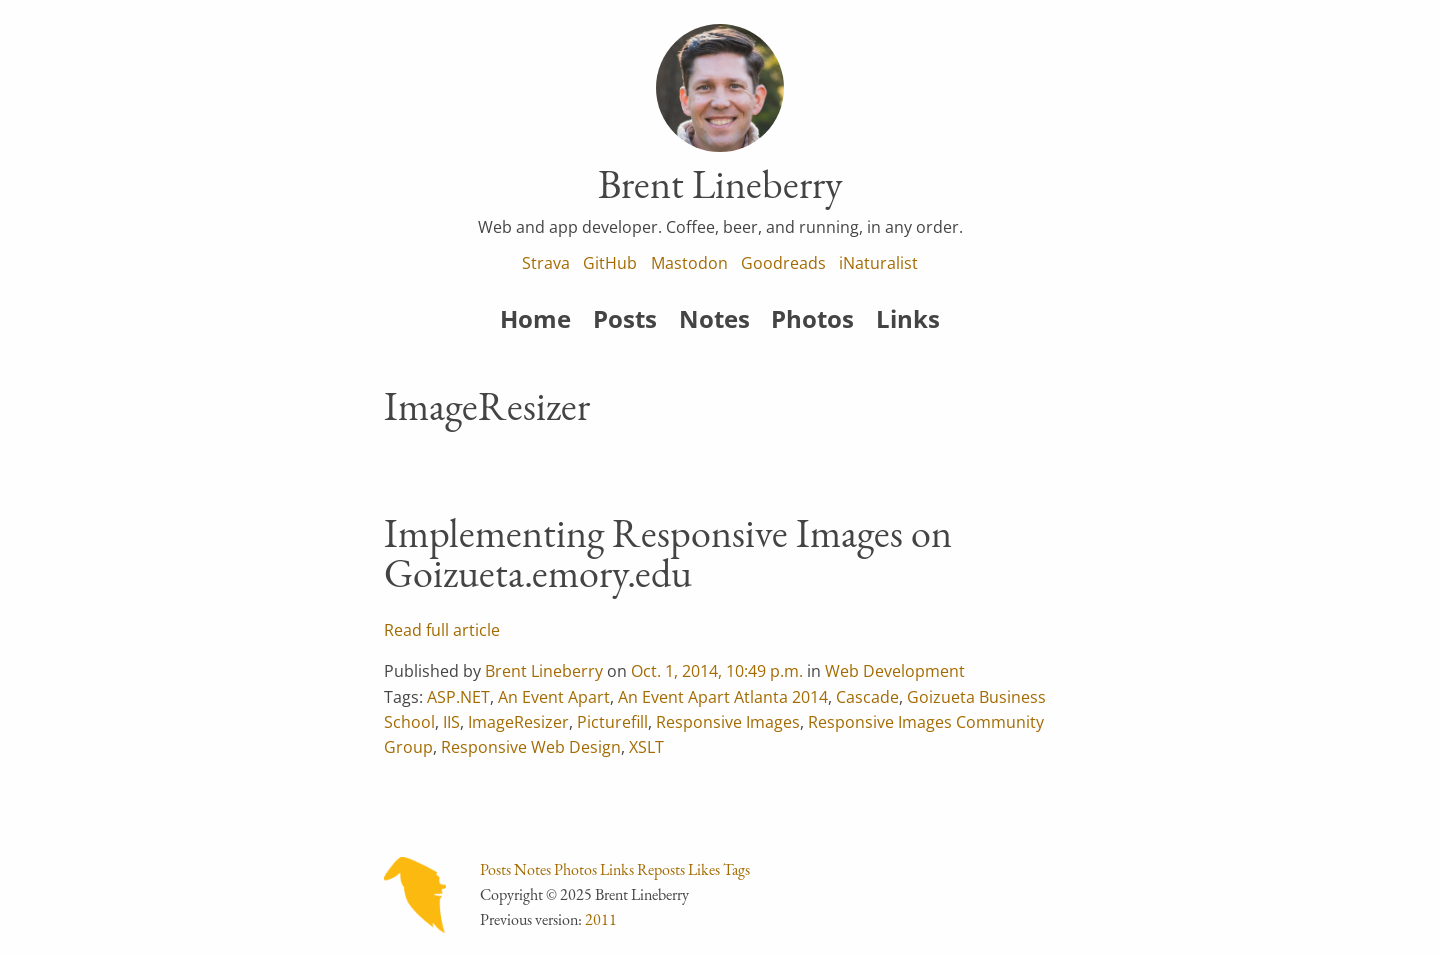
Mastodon (689, 263)
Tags (736, 869)
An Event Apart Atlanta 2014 (723, 697)
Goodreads (783, 263)
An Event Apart (554, 697)
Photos (812, 318)
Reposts (661, 869)
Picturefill (612, 722)
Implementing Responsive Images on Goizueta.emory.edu (668, 553)
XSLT (646, 747)
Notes (714, 318)
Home (535, 318)
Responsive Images (728, 722)
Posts (625, 318)
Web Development (895, 671)
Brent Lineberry (544, 671)
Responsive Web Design (531, 747)
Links (908, 318)
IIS (451, 722)
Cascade (867, 697)
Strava (546, 263)
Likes (704, 869)
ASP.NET (458, 697)
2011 (601, 919)
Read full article (442, 630)
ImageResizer (518, 722)
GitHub (610, 263)
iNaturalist (878, 263)
